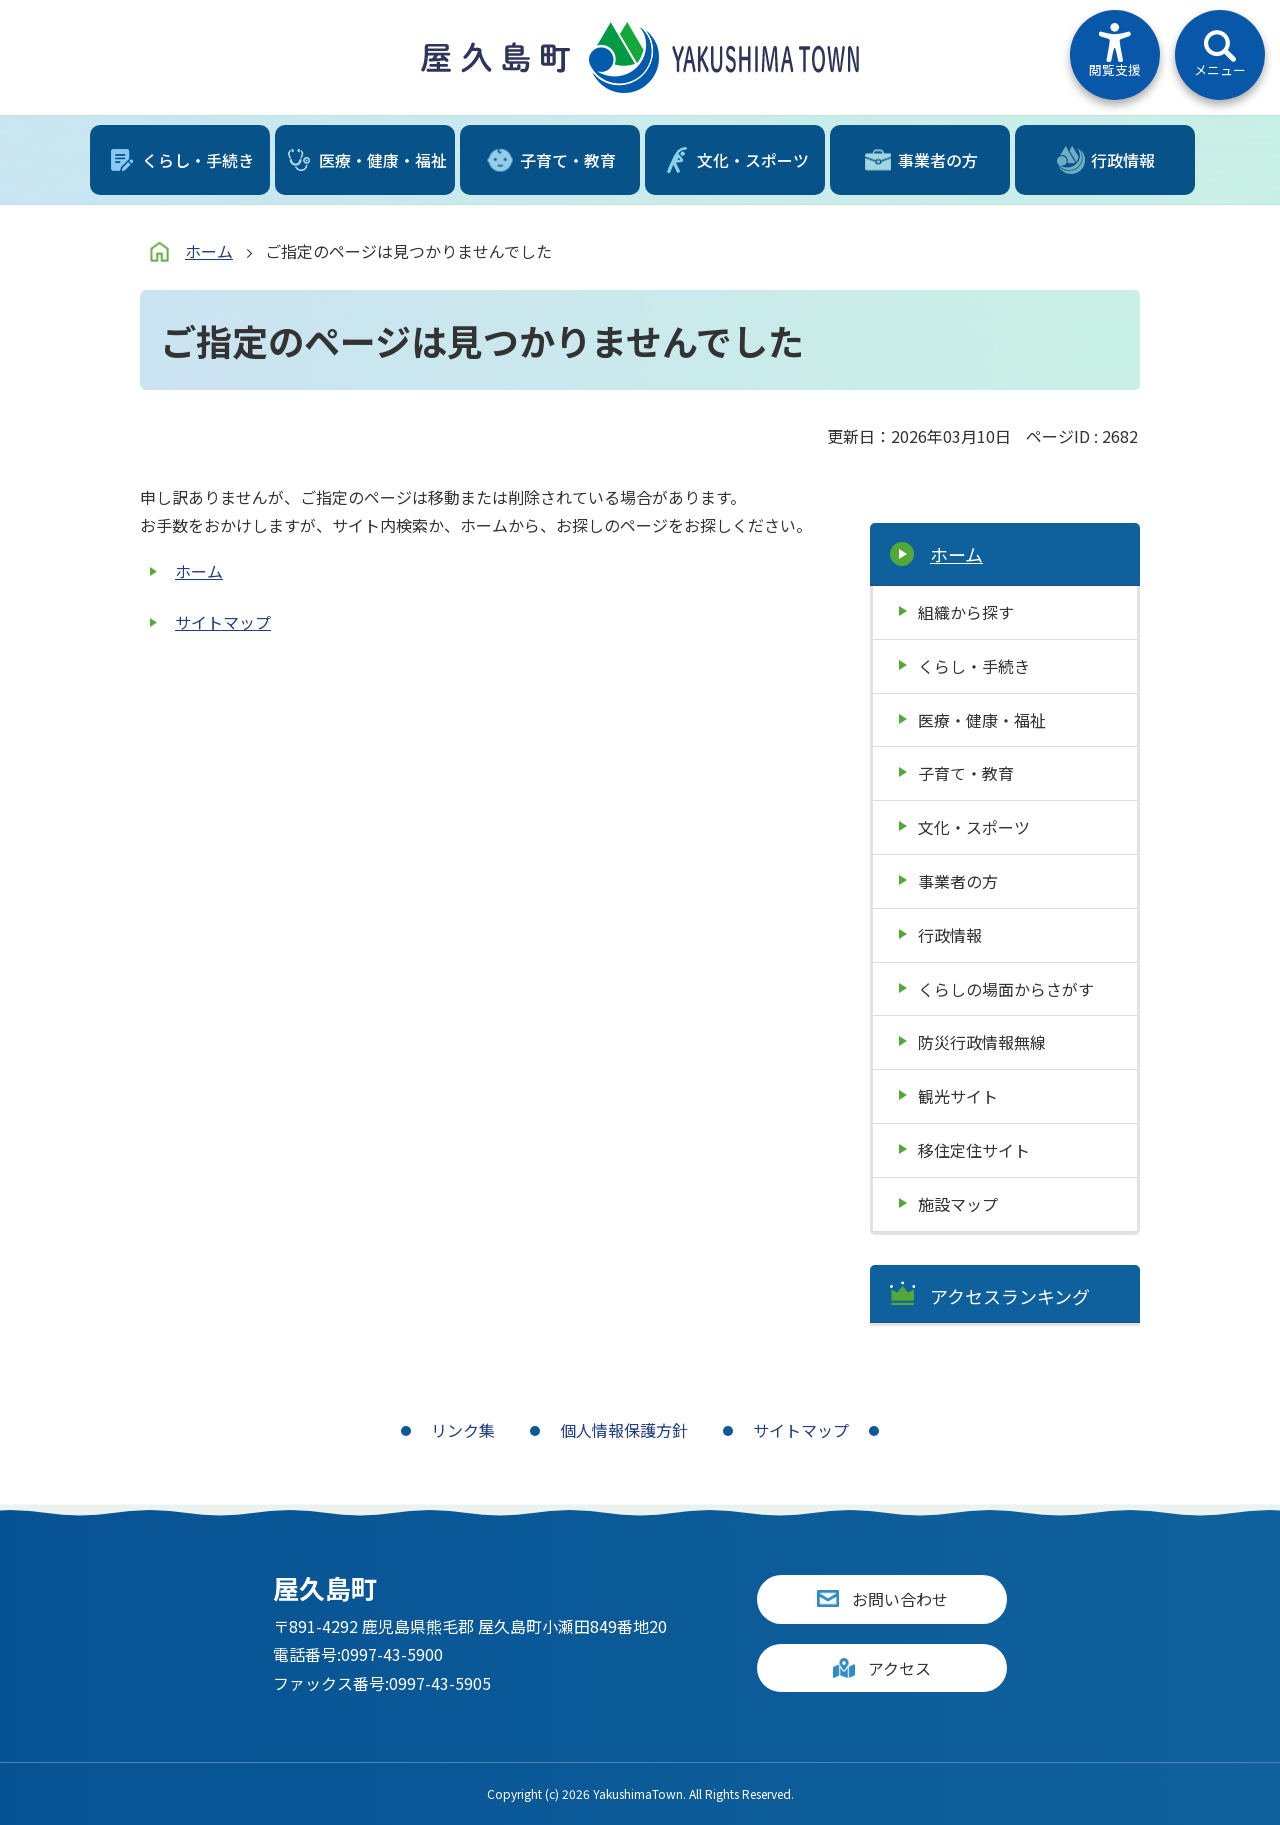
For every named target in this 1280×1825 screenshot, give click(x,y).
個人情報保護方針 (624, 1430)
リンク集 (463, 1430)
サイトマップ (223, 622)
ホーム (209, 251)
